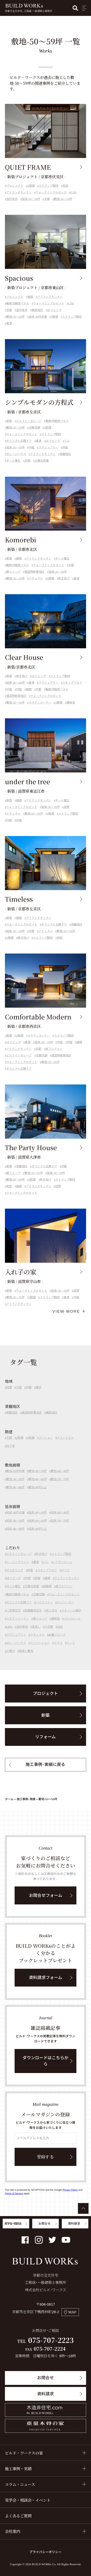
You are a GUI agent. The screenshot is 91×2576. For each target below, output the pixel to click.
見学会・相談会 (12, 2223)
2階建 (31, 185)
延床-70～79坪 (60, 1527)
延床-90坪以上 (38, 1536)
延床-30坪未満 (38, 323)
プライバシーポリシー (45, 2552)
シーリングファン (17, 1569)
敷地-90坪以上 (38, 1494)
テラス (58, 1650)
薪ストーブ (13, 579)
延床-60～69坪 (38, 1527)
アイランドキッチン (18, 192)
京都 (47, 199)
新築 (9, 428)
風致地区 (37, 317)
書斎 (9, 330)
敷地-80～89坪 (15, 1494)
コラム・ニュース (20, 2484)
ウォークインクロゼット (51, 192)
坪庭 (65, 454)
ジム (67, 448)
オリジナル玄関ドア (19, 448)
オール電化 (13, 468)
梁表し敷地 (26, 1658)
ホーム (9, 1799)
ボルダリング (14, 1577)
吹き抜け (64, 585)
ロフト (65, 1577)
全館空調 (34, 435)
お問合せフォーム (45, 1902)
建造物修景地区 (34, 579)
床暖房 (47, 1593)
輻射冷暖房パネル (17, 310)
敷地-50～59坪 (63, 199)
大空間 (49, 1634)
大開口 (10, 1658)
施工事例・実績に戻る (45, 1771)
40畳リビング (57, 1641)
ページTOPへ (83, 2208)
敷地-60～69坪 (15, 1186)
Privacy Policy (70, 2189)
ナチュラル (36, 585)
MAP (70, 2312)
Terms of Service (14, 2193)
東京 (38, 1394)
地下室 (10, 1453)
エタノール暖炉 (71, 1617)
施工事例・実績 (26, 1799)
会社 (60, 1634)
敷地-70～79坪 (60, 1486)
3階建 (31, 1445)
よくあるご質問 (18, 2515)
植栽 (30, 304)
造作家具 (12, 199)
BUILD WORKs (24, 6)
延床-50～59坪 (15, 454)
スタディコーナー (40, 710)
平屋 (9, 1445)
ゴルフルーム (72, 1625)
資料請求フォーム (45, 1984)
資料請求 (45, 2393)
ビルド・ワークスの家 (24, 2453)
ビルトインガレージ (29, 428)
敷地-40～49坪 (60, 1478)
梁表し (36, 1634)
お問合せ (45, 2377)
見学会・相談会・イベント (27, 2500)
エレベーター (65, 1609)
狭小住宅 (51, 1617)
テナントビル (65, 1445)
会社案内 (12, 2531)
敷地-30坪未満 (15, 1478)
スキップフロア (72, 690)
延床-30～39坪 (31, 199)
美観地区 (65, 461)
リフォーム (45, 1744)
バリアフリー (44, 1609)
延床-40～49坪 (58, 579)
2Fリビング (54, 317)
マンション (46, 1445)
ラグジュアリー (48, 454)
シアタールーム (62, 1569)
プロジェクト (14, 185)
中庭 (31, 454)
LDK (74, 192)
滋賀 (66, 814)
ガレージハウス (16, 461)
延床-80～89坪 (15, 1536)
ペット (70, 1650)
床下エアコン (54, 1056)
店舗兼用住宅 (33, 1617)
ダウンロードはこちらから (45, 2068)
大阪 (19, 1394)
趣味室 (71, 710)
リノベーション (40, 1650)
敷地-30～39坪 (37, 1478)
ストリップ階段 (48, 185)
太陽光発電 (42, 468)
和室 (65, 185)
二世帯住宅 (13, 1617)
